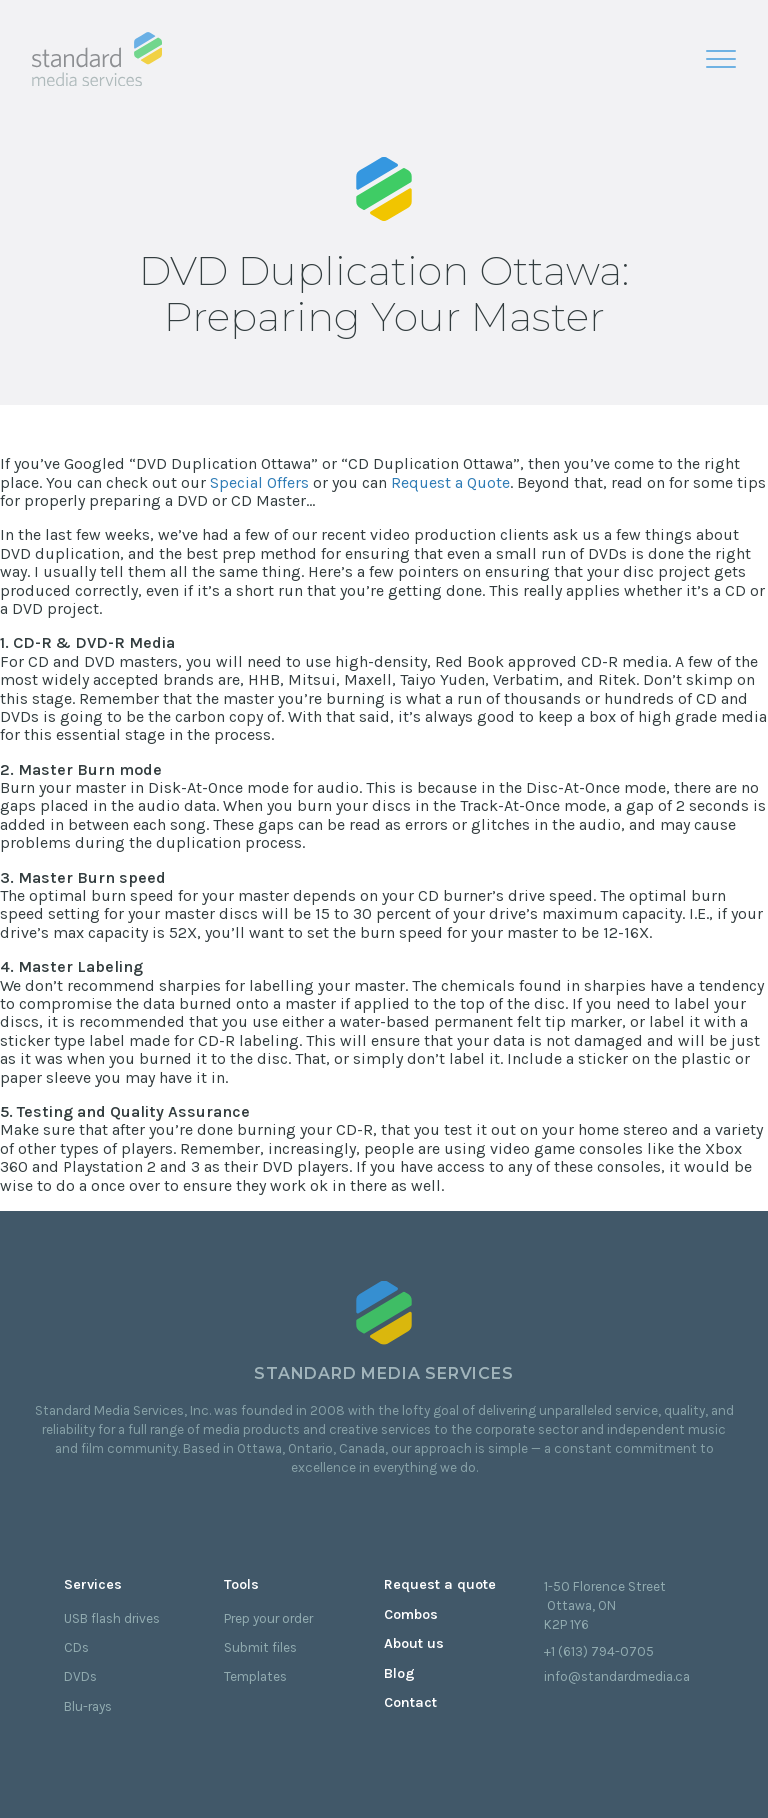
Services (93, 1584)
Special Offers (259, 482)
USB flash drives (112, 1618)
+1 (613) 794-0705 (599, 1651)
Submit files (260, 1647)
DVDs (80, 1676)
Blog (399, 1673)
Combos (411, 1614)
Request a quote (440, 1584)
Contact (410, 1702)
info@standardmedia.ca (617, 1676)
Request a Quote (450, 482)
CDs (76, 1647)
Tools (241, 1584)
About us (414, 1643)
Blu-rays (88, 1706)
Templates (255, 1676)
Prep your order (268, 1618)
